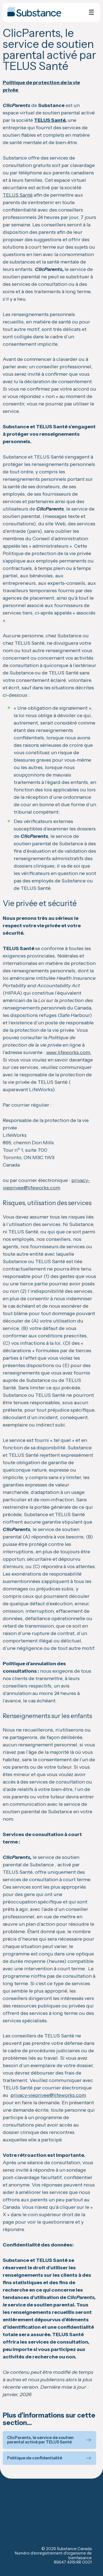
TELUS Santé (49, 120)
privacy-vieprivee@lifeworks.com (48, 2095)
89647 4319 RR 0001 (73, 2562)
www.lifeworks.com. (68, 1052)
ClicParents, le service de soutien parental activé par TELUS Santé (40, 2440)
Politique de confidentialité (34, 2458)
